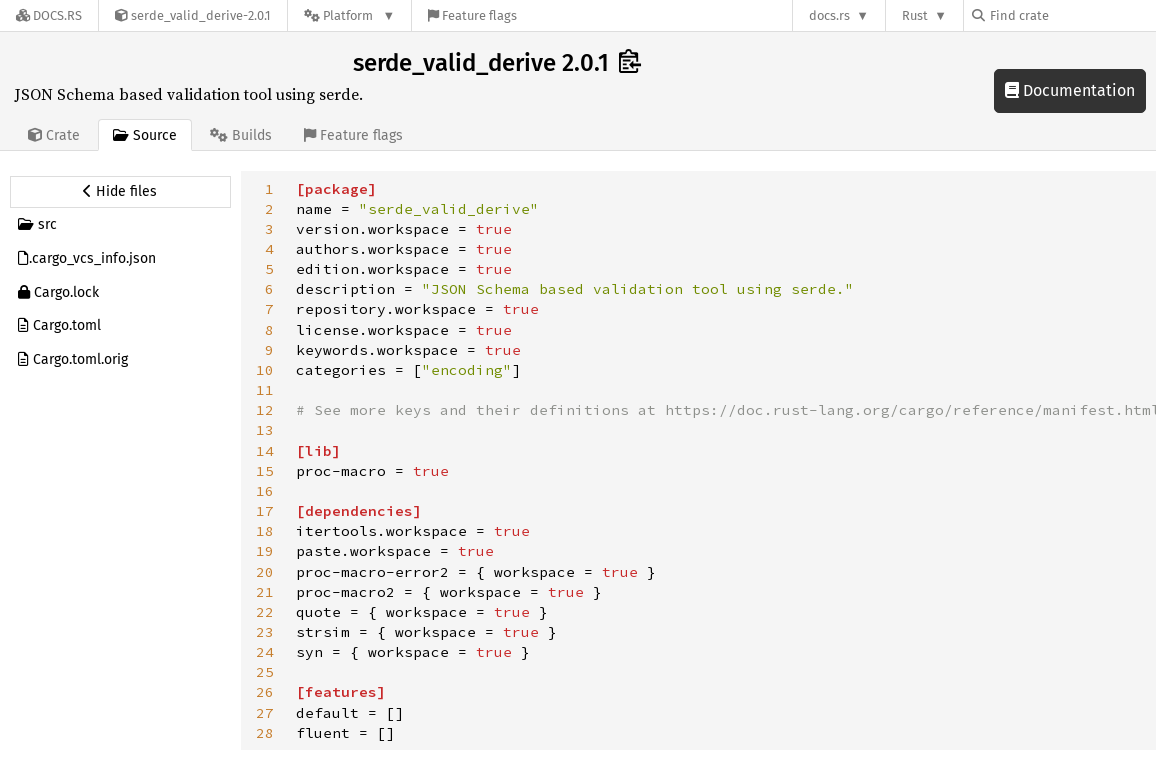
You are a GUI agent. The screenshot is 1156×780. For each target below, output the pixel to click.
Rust (915, 15)
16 (265, 491)
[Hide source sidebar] (120, 192)
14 (265, 451)
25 (265, 672)
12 (265, 410)
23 (265, 632)
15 (265, 471)
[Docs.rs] (49, 15)
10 (265, 370)
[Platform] (349, 15)
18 (265, 531)
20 (265, 572)
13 (265, 430)
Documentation (1070, 90)
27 (265, 713)
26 (265, 692)
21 (265, 592)
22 (265, 612)
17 (265, 511)
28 (265, 733)
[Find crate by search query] (1072, 15)
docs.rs (829, 15)
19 (265, 551)
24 (265, 652)
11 (265, 390)
